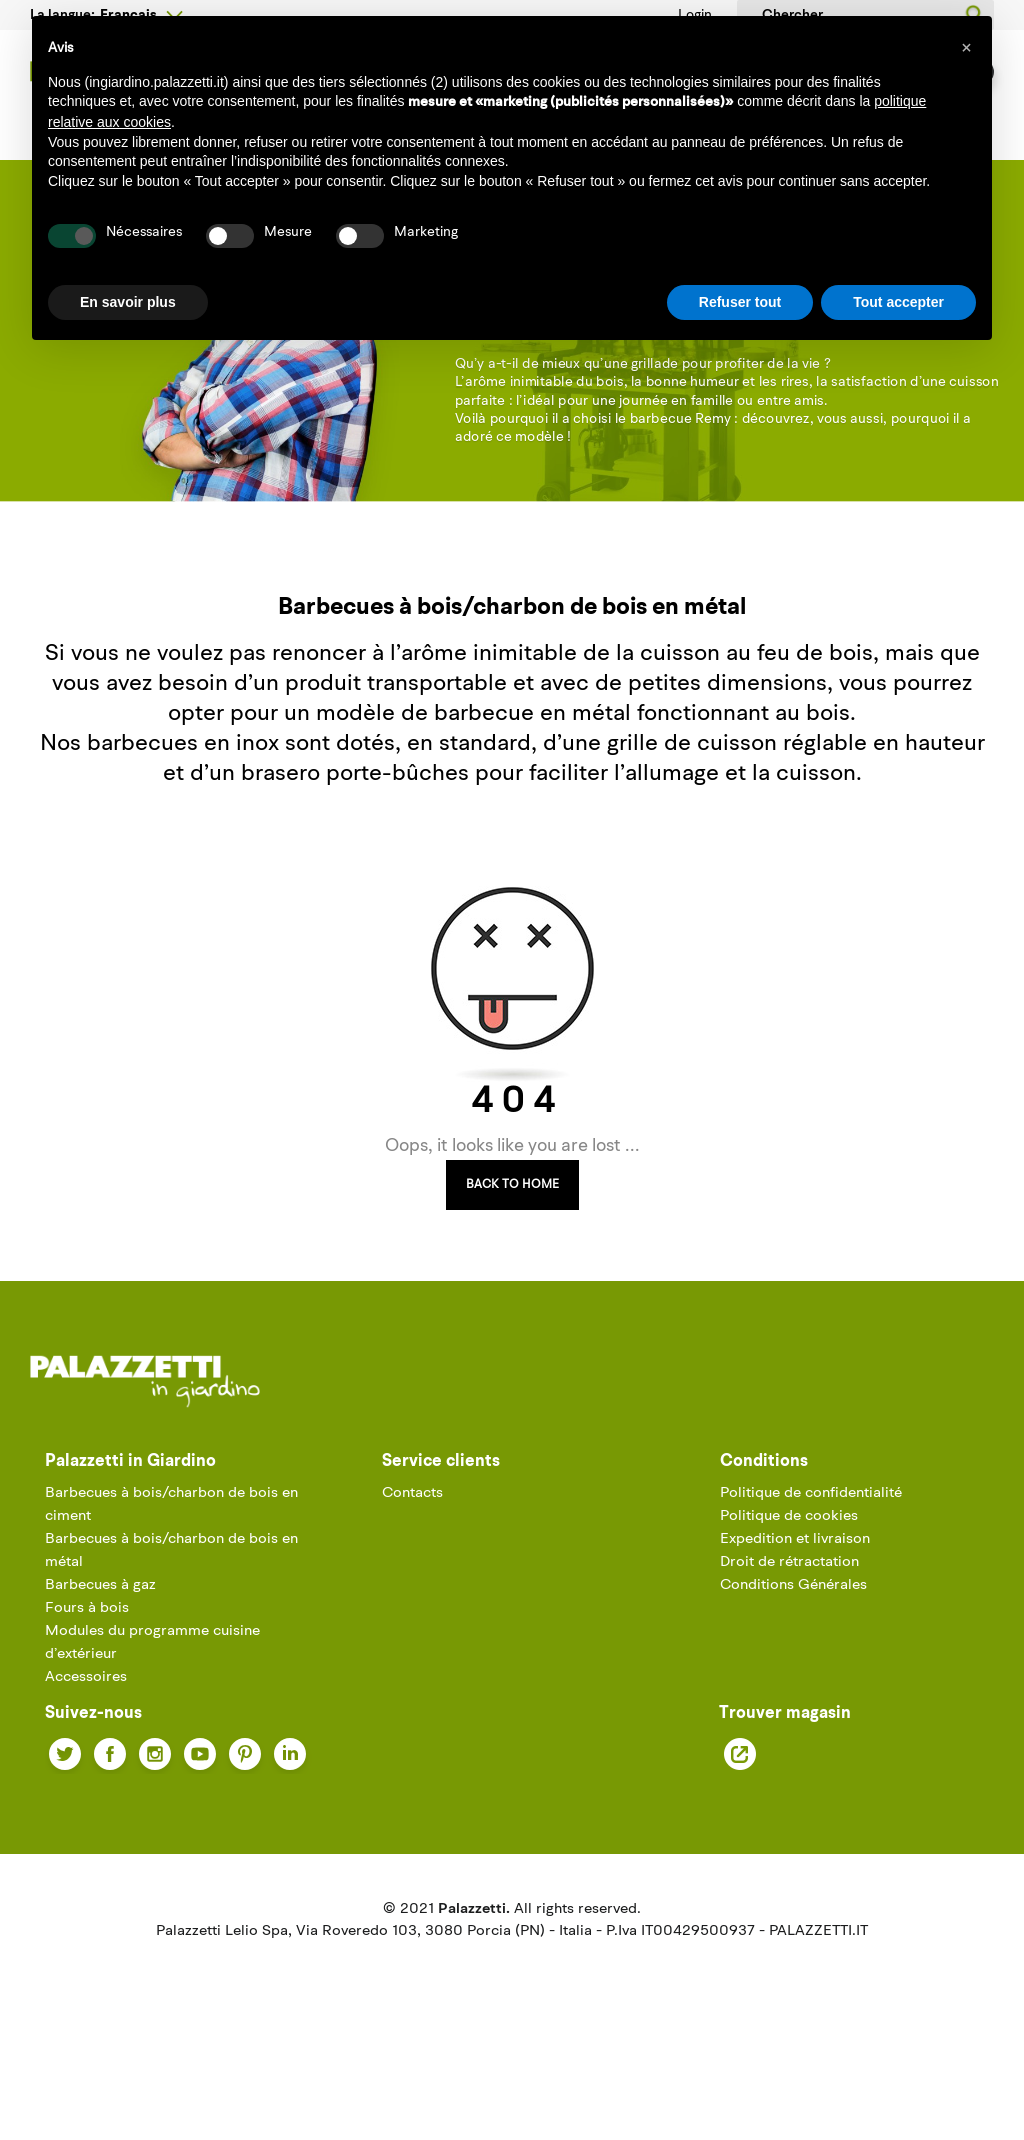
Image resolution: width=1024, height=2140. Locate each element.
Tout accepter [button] (898, 302)
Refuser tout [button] (740, 302)
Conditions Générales (793, 1661)
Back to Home (512, 1261)
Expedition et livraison (795, 1615)
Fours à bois (87, 1684)
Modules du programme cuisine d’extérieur (152, 1719)
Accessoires (86, 1753)
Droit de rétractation (789, 1638)
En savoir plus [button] (128, 302)
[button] (966, 48)
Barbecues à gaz (100, 1661)
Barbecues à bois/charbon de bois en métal (171, 1627)
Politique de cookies (789, 1592)
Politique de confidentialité (811, 1569)
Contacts (412, 1569)
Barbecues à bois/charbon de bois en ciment (171, 1581)
